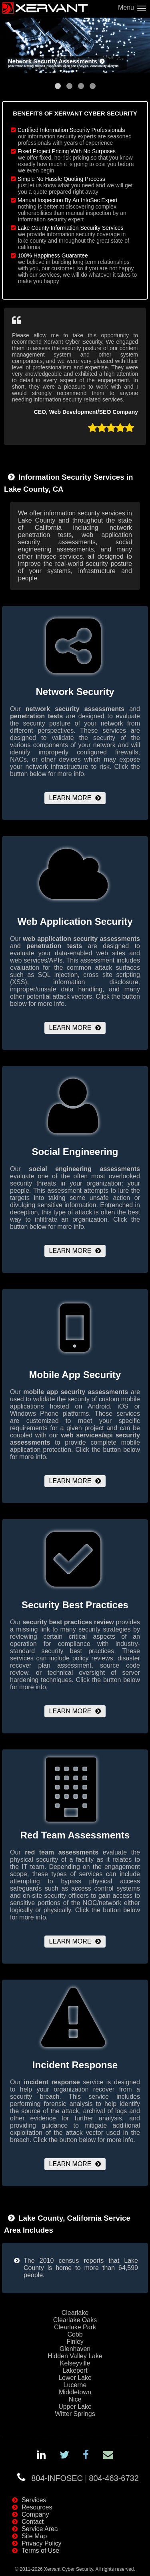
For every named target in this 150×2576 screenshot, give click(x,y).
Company (35, 2514)
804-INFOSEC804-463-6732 (85, 2478)
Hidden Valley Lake (75, 2356)
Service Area (40, 2528)
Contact (33, 2521)
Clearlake (75, 2312)
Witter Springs (75, 2413)
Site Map (34, 2536)
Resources (37, 2507)
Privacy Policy (42, 2543)
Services (34, 2500)
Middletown (75, 2392)
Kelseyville (75, 2363)
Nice (74, 2399)
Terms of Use (40, 2550)
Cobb (74, 2334)
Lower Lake (75, 2377)
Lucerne (75, 2384)
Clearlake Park (75, 2327)
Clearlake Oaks (75, 2320)
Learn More (70, 797)
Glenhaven (75, 2348)
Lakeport (74, 2370)
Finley (75, 2341)
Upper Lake (75, 2406)
